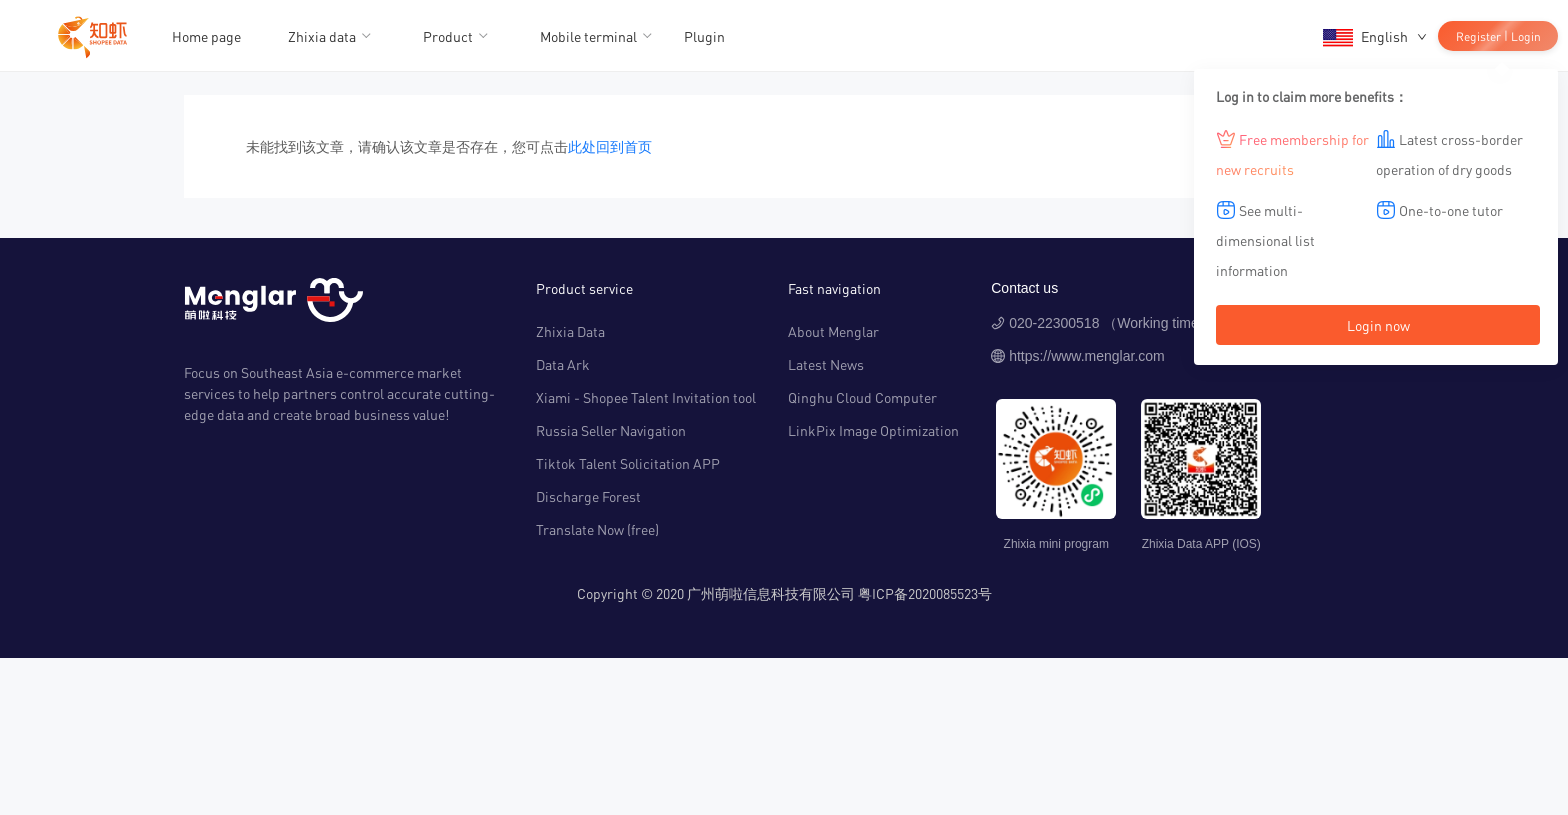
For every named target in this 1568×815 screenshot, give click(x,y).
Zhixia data (322, 36)
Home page (206, 36)
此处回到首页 (610, 146)
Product (448, 36)
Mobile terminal (588, 36)
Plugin (704, 36)
